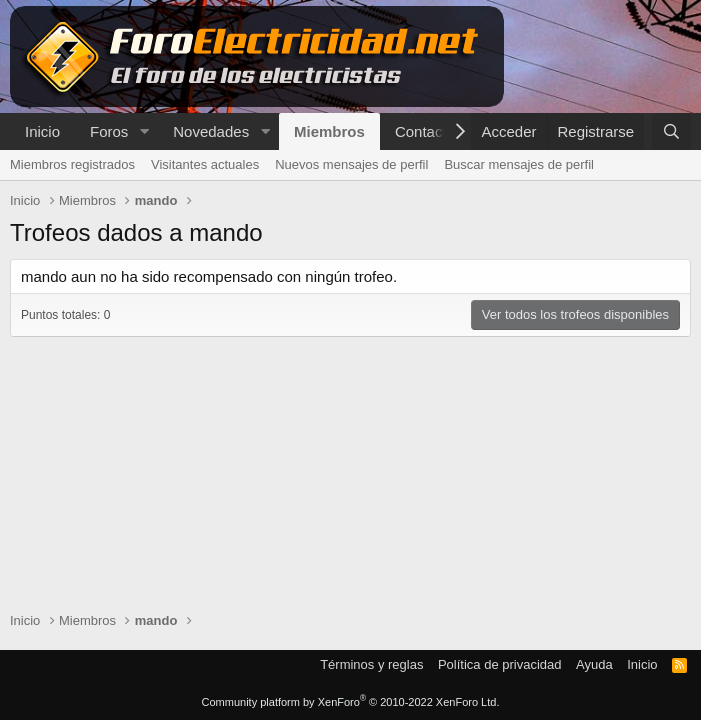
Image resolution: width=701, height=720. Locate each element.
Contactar (427, 131)
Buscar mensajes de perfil (519, 164)
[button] (144, 131)
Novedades (211, 131)
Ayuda (594, 664)
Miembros (329, 131)
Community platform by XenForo (351, 702)
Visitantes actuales (205, 164)
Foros (109, 131)
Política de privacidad (500, 664)
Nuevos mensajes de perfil (351, 164)
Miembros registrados (72, 164)
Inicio (42, 131)
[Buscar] (671, 131)
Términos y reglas (371, 664)
